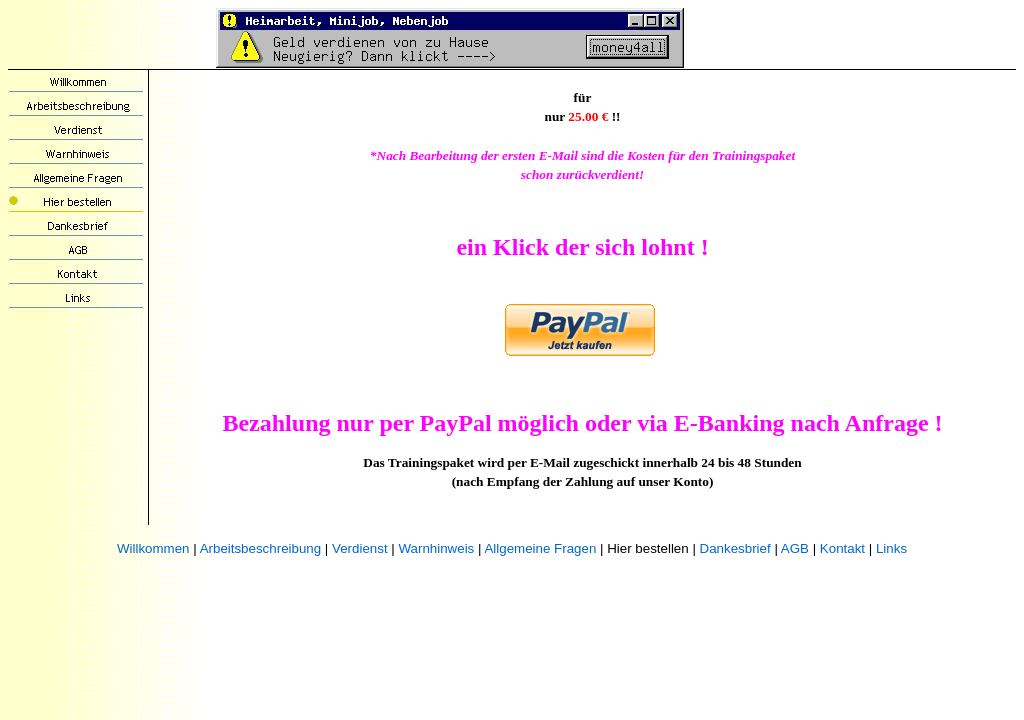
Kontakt (842, 548)
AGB (795, 548)
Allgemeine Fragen (540, 548)
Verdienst (360, 548)
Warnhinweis (436, 548)
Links (891, 548)
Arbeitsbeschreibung (261, 548)
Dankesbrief (735, 548)
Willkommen (153, 548)
